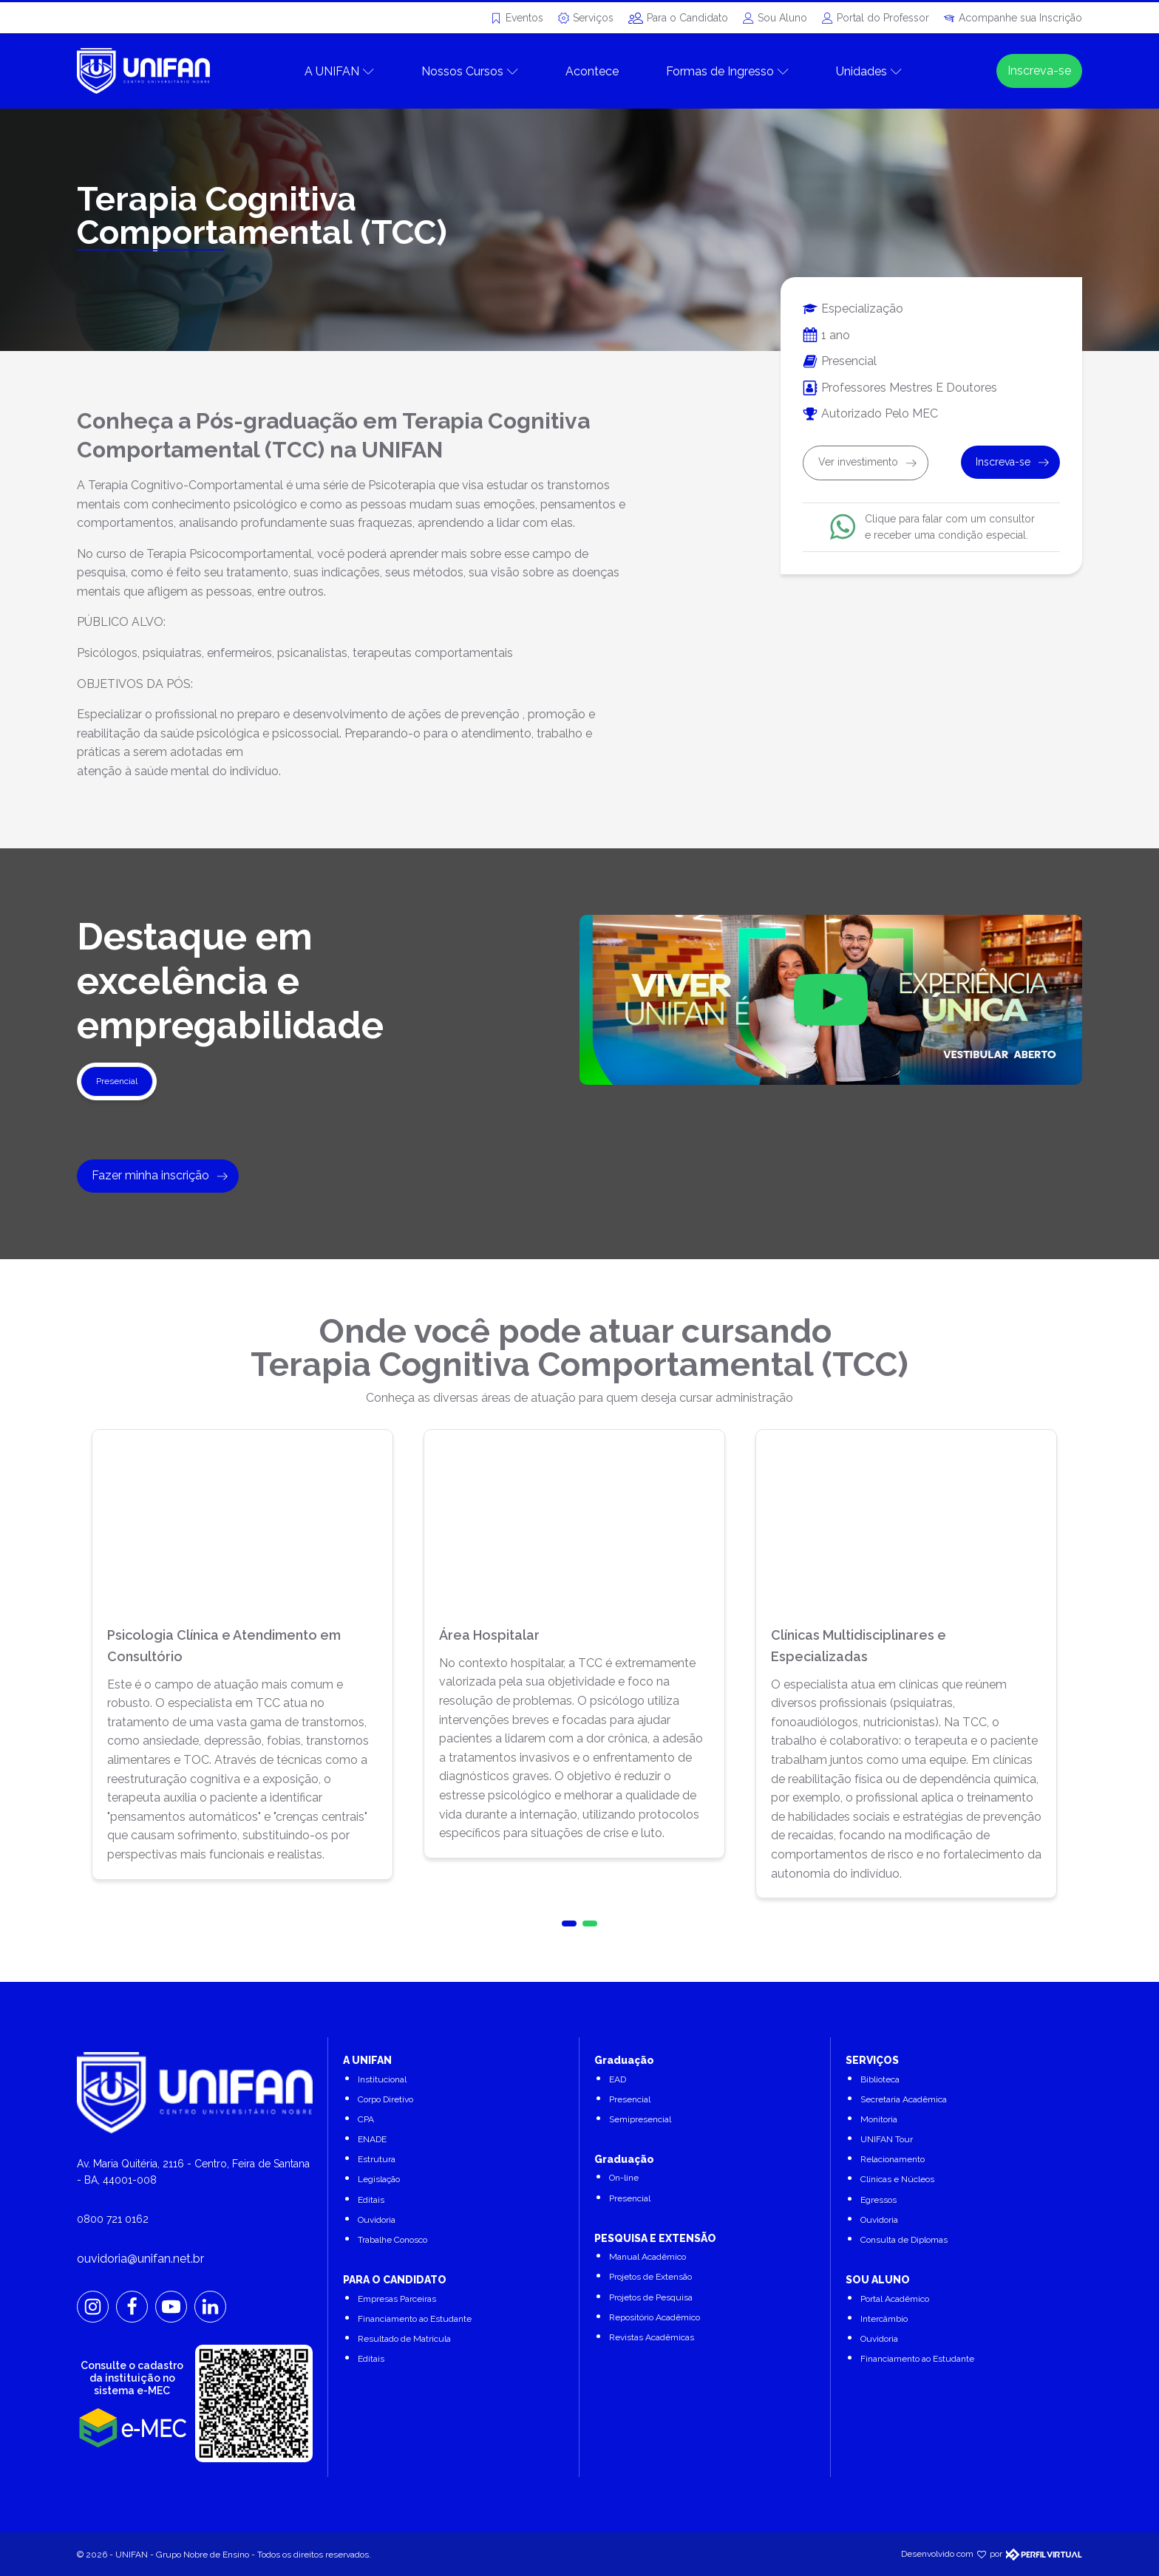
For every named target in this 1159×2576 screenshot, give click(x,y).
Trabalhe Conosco (392, 2240)
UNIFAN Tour (886, 2139)
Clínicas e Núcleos (897, 2179)
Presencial (629, 2099)
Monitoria (878, 2119)
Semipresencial (640, 2119)
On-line (624, 2178)
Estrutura (376, 2159)
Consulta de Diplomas (904, 2240)
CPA (366, 2119)
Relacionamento (892, 2159)
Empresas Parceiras (397, 2299)
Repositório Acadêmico (654, 2317)
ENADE (372, 2139)
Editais (371, 2200)
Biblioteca (880, 2079)
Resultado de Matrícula (404, 2339)
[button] (569, 1923)
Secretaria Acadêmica (903, 2099)
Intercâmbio (884, 2319)
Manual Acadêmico (647, 2257)
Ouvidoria (376, 2220)
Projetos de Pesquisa (651, 2297)
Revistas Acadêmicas (651, 2337)
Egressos (878, 2200)
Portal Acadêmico (894, 2299)
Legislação (379, 2179)
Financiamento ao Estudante (415, 2319)
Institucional (382, 2079)
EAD (617, 2079)
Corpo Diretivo (385, 2099)
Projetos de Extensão (650, 2277)
